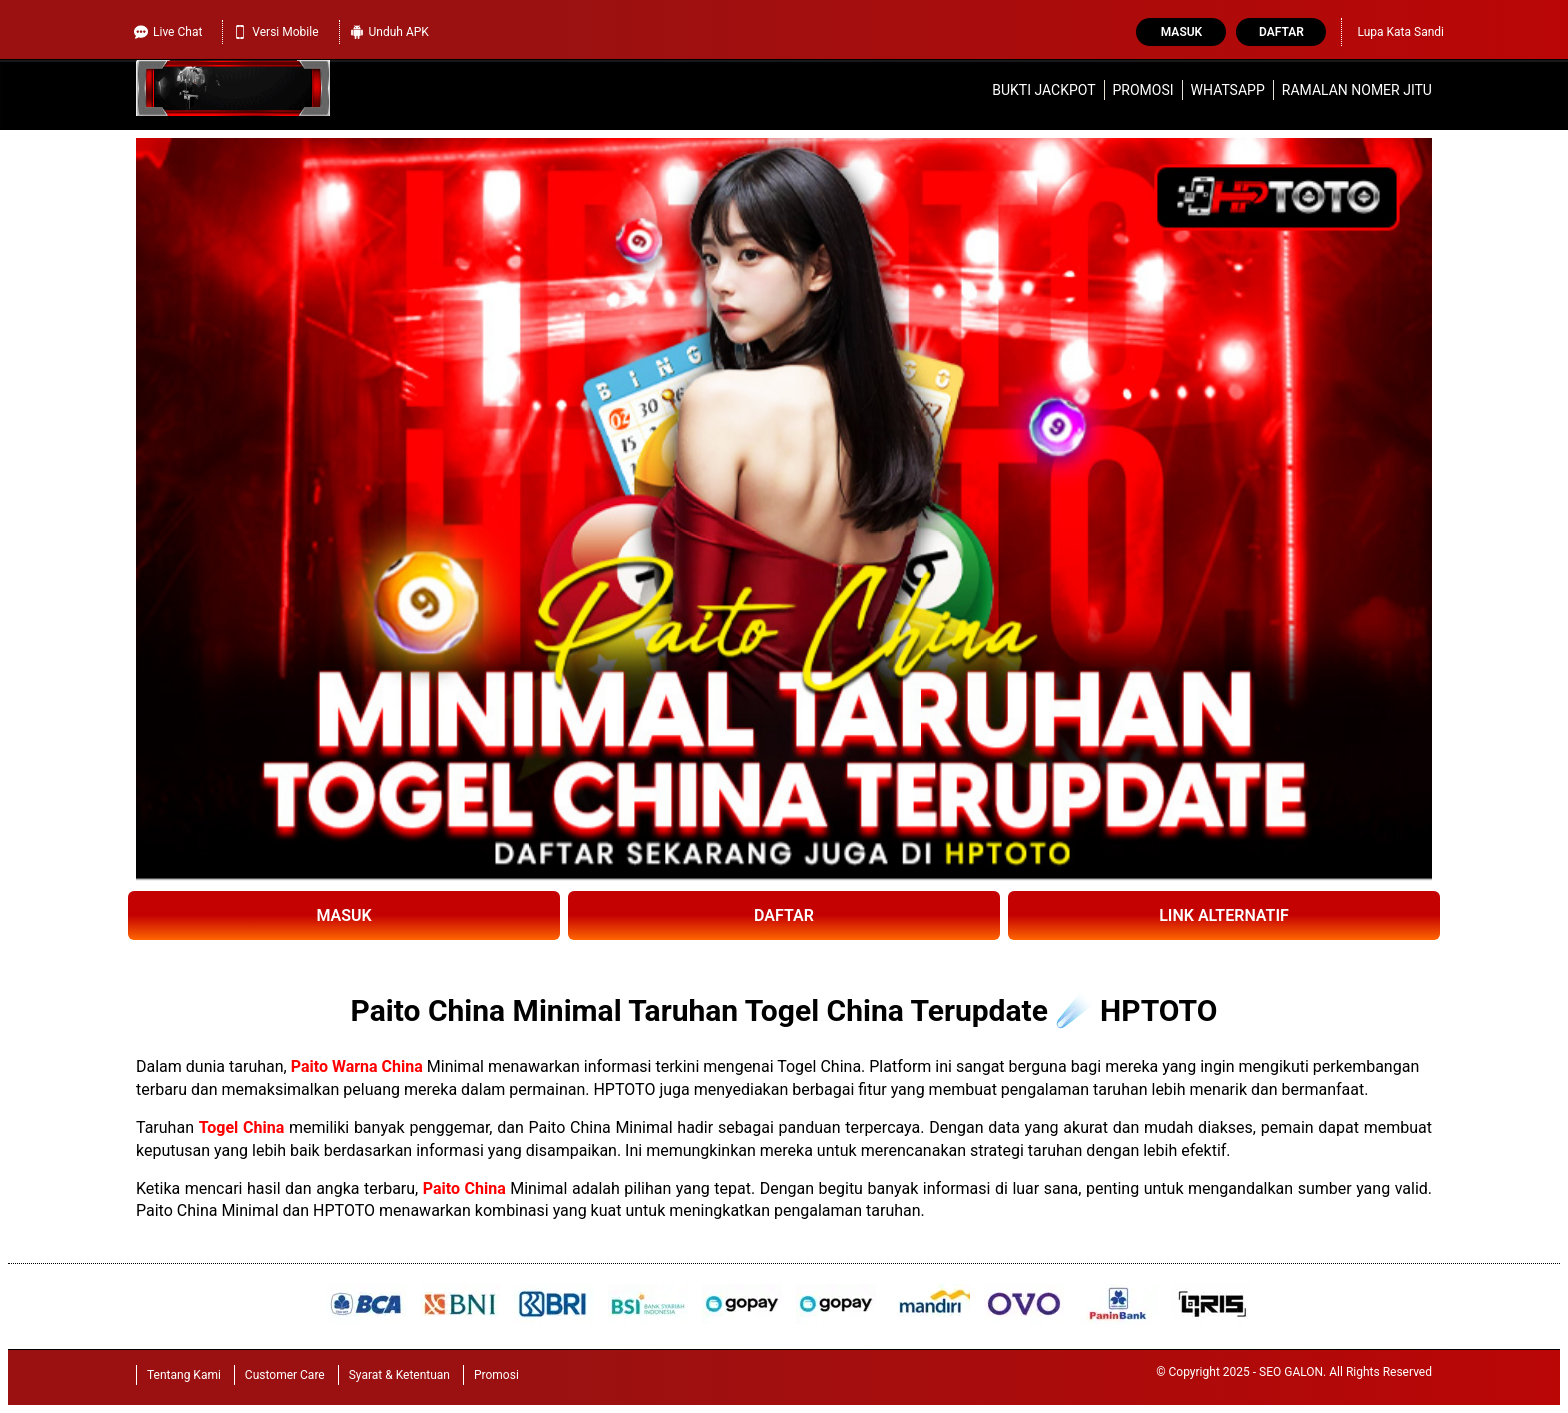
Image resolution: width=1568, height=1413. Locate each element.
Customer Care (285, 1375)
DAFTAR (784, 915)
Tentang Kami (184, 1375)
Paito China (464, 1188)
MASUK (343, 915)
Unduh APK (389, 32)
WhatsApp (1228, 90)
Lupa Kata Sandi (1400, 32)
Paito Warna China (357, 1066)
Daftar (1281, 32)
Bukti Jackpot (1043, 90)
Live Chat (168, 32)
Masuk (1181, 32)
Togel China (242, 1127)
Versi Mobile (275, 32)
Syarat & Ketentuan (399, 1375)
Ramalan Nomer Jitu (1357, 90)
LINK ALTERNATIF (1224, 915)
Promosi (1143, 90)
